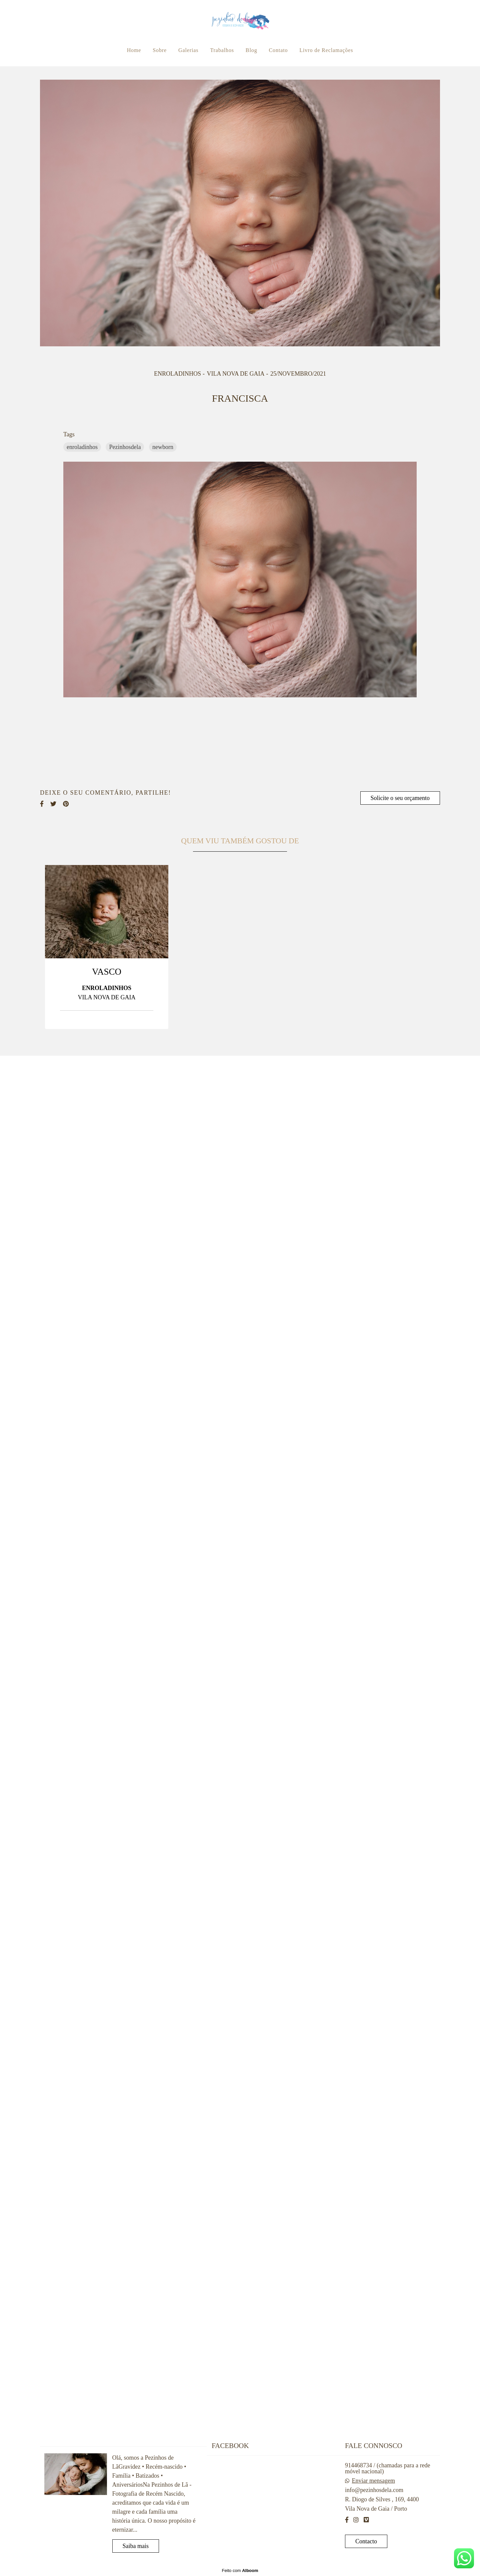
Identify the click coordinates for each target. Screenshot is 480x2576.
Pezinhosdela (125, 447)
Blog (251, 50)
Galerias (188, 50)
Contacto (366, 2541)
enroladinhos (82, 447)
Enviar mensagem (373, 2481)
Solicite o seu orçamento (400, 798)
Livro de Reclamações (326, 50)
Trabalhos (222, 50)
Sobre (160, 50)
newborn (162, 447)
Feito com (240, 2570)
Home (134, 50)
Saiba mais (136, 2546)
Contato (278, 50)
